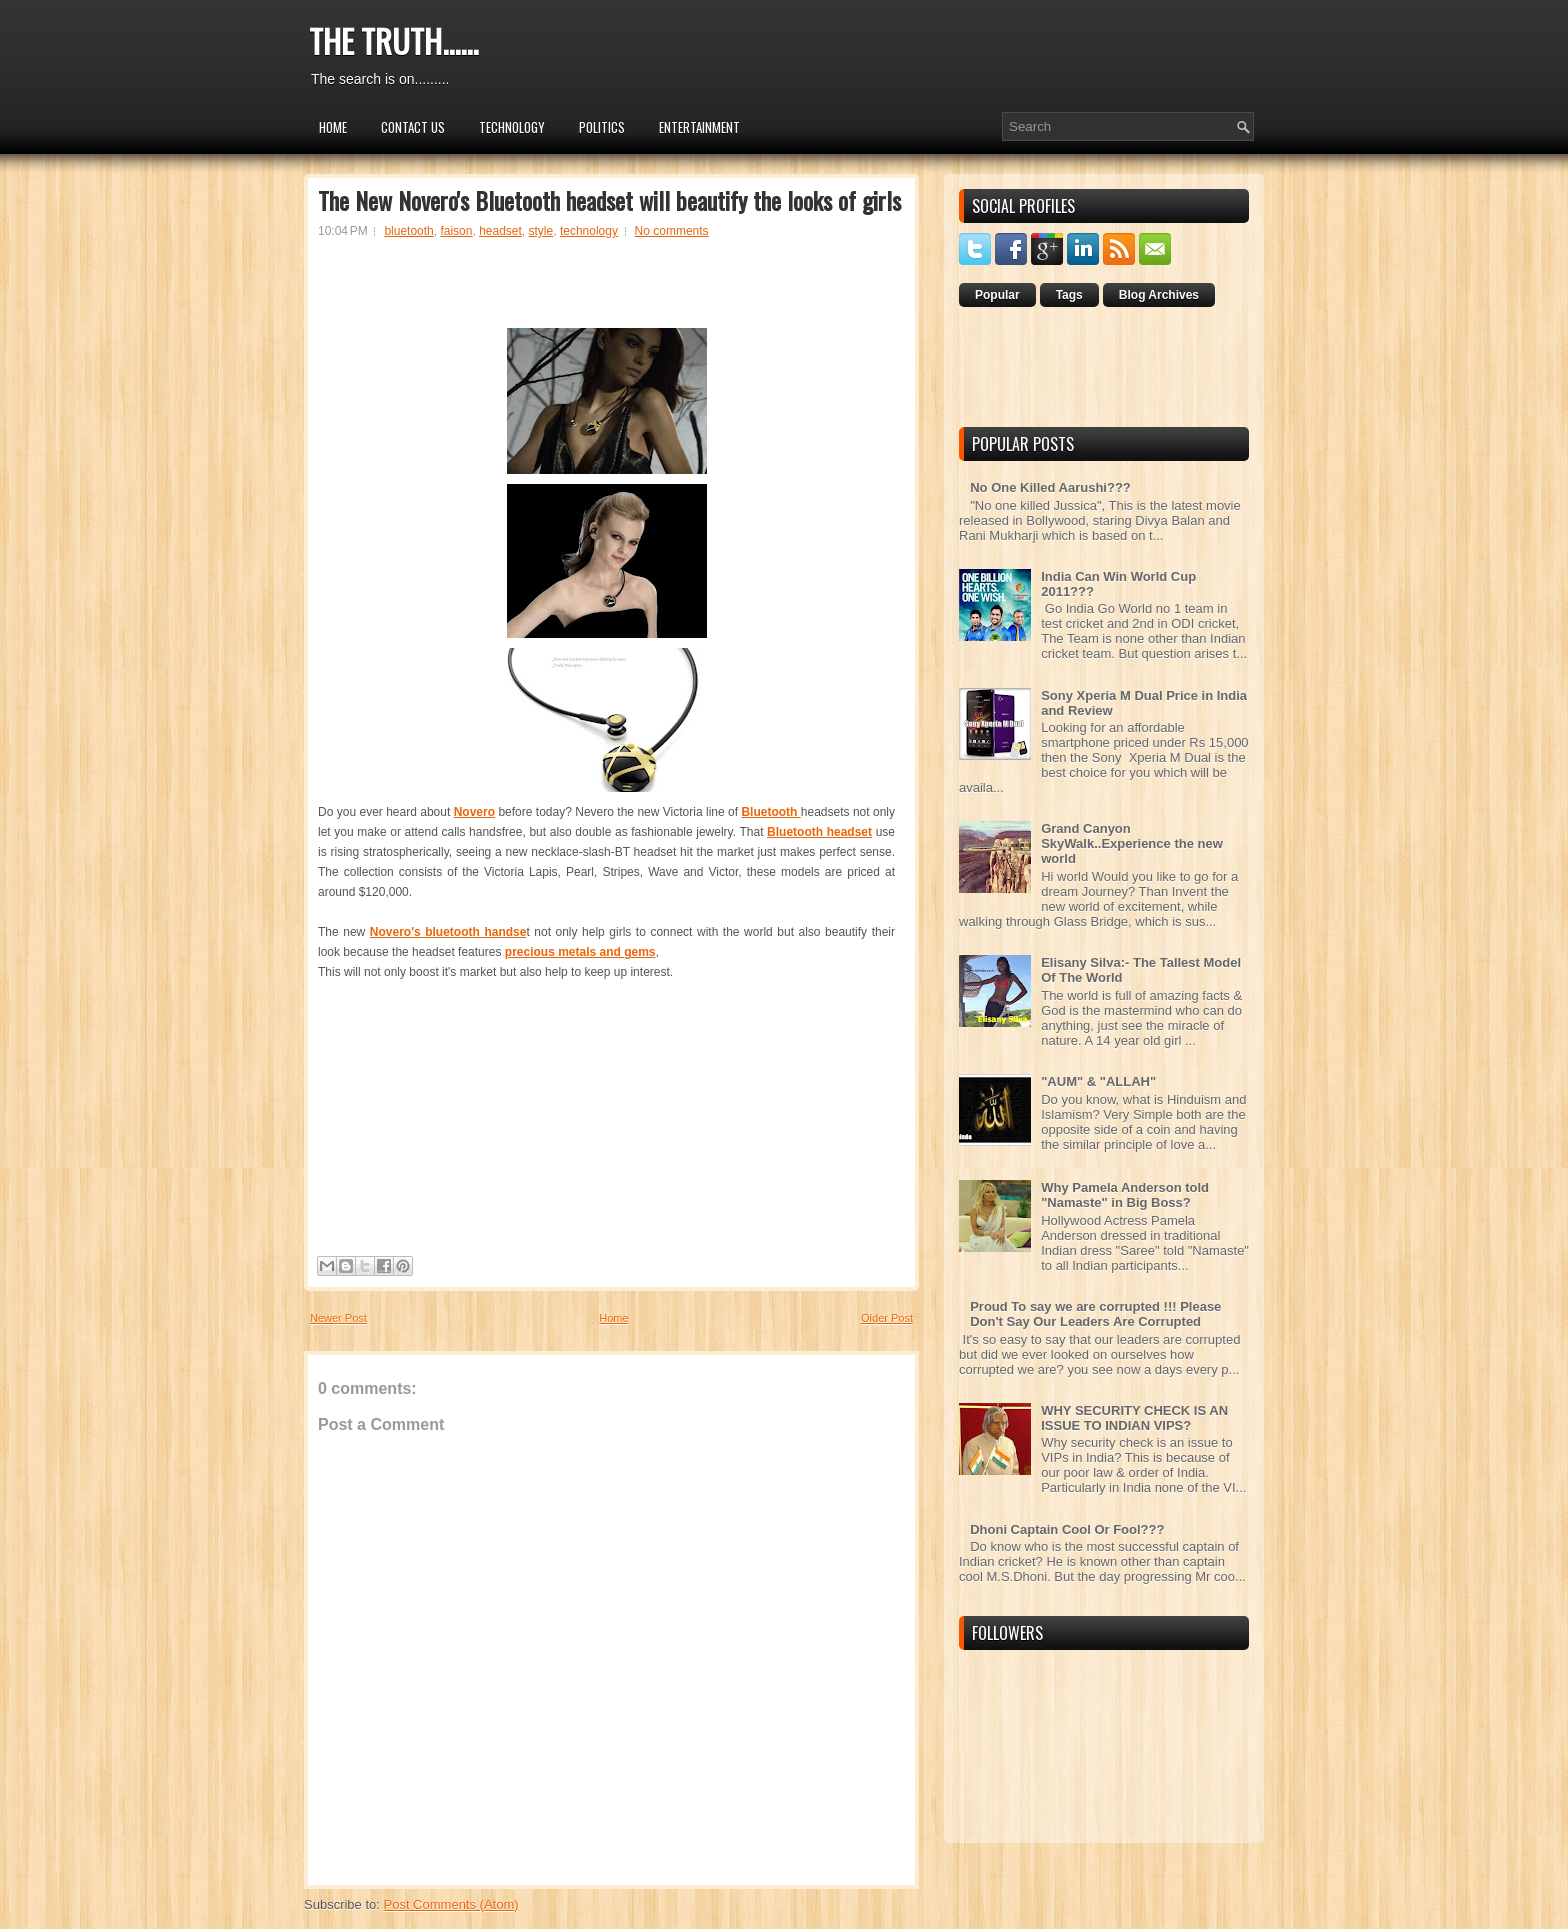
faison (456, 231)
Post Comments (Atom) (451, 1904)
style (541, 231)
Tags (1069, 295)
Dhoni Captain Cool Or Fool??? (1067, 1529)
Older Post (887, 1318)
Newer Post (338, 1318)
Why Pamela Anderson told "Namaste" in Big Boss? (1125, 1195)
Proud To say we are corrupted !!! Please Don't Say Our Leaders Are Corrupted (1095, 1314)
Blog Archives (1159, 295)
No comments (672, 231)
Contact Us (413, 127)
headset (500, 231)
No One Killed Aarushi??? (1050, 487)
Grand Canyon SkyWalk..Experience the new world (1132, 843)
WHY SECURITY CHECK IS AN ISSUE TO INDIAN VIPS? (1134, 1418)
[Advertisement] (607, 292)
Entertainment (699, 127)
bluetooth (408, 231)
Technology (512, 127)
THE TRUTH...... (393, 40)
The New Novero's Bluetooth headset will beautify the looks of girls (609, 200)
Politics (602, 127)
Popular (997, 295)
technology (589, 231)
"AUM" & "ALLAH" (1098, 1081)
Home (333, 127)
